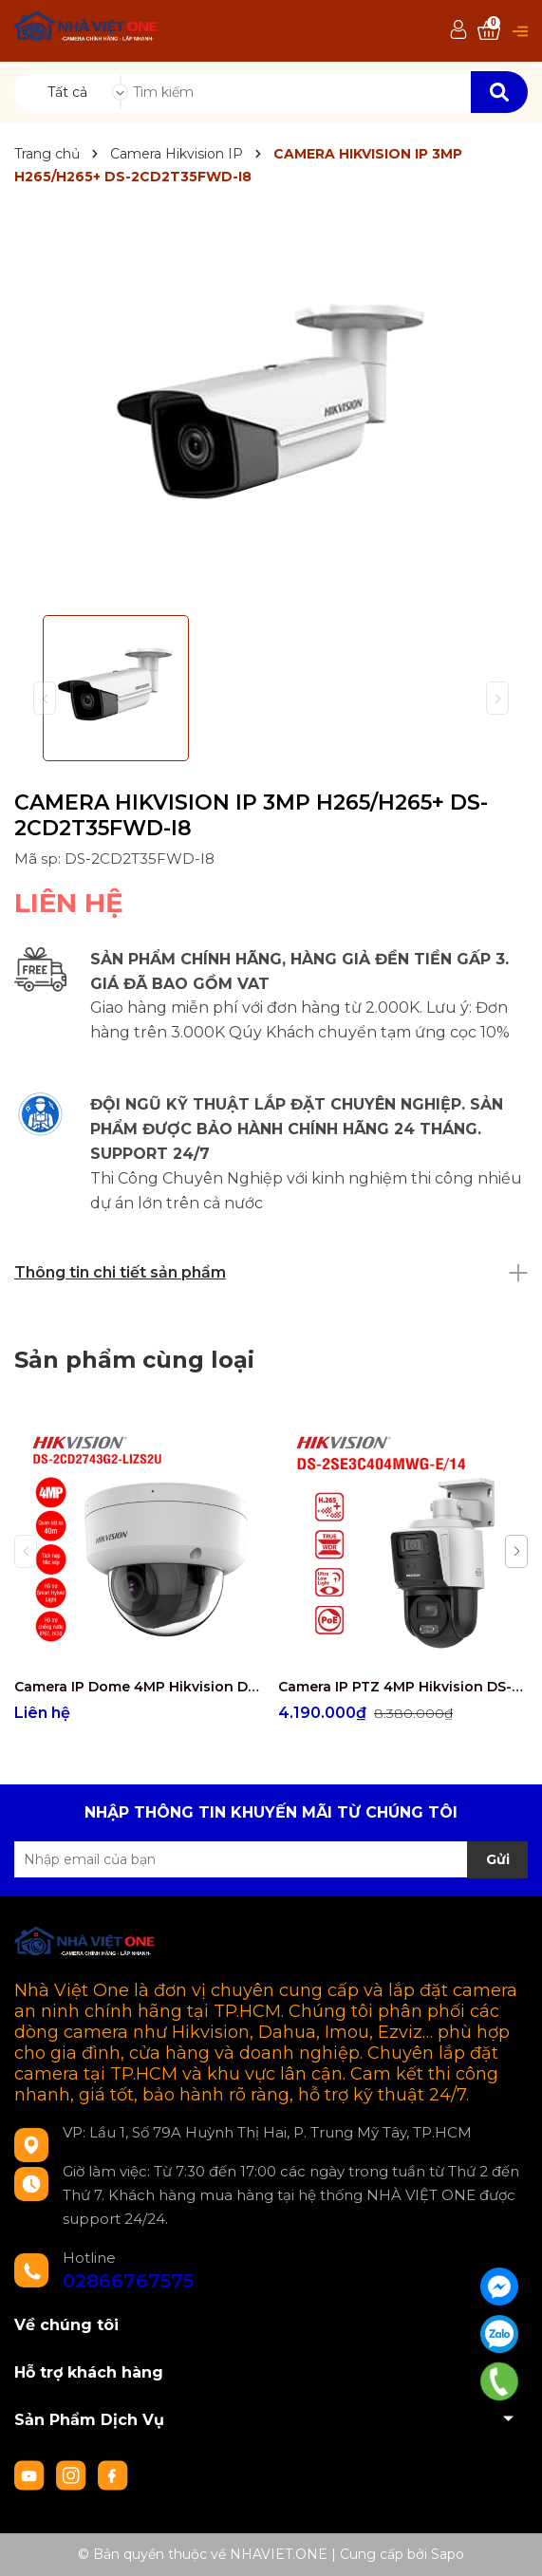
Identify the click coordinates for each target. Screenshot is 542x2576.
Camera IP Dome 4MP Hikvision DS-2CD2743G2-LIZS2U (139, 1686)
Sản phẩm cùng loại (134, 1359)
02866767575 (128, 2280)
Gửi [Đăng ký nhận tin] (498, 1859)
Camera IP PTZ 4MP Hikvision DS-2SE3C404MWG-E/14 (403, 1686)
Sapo (447, 2554)
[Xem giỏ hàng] (489, 31)
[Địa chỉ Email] (271, 1859)
